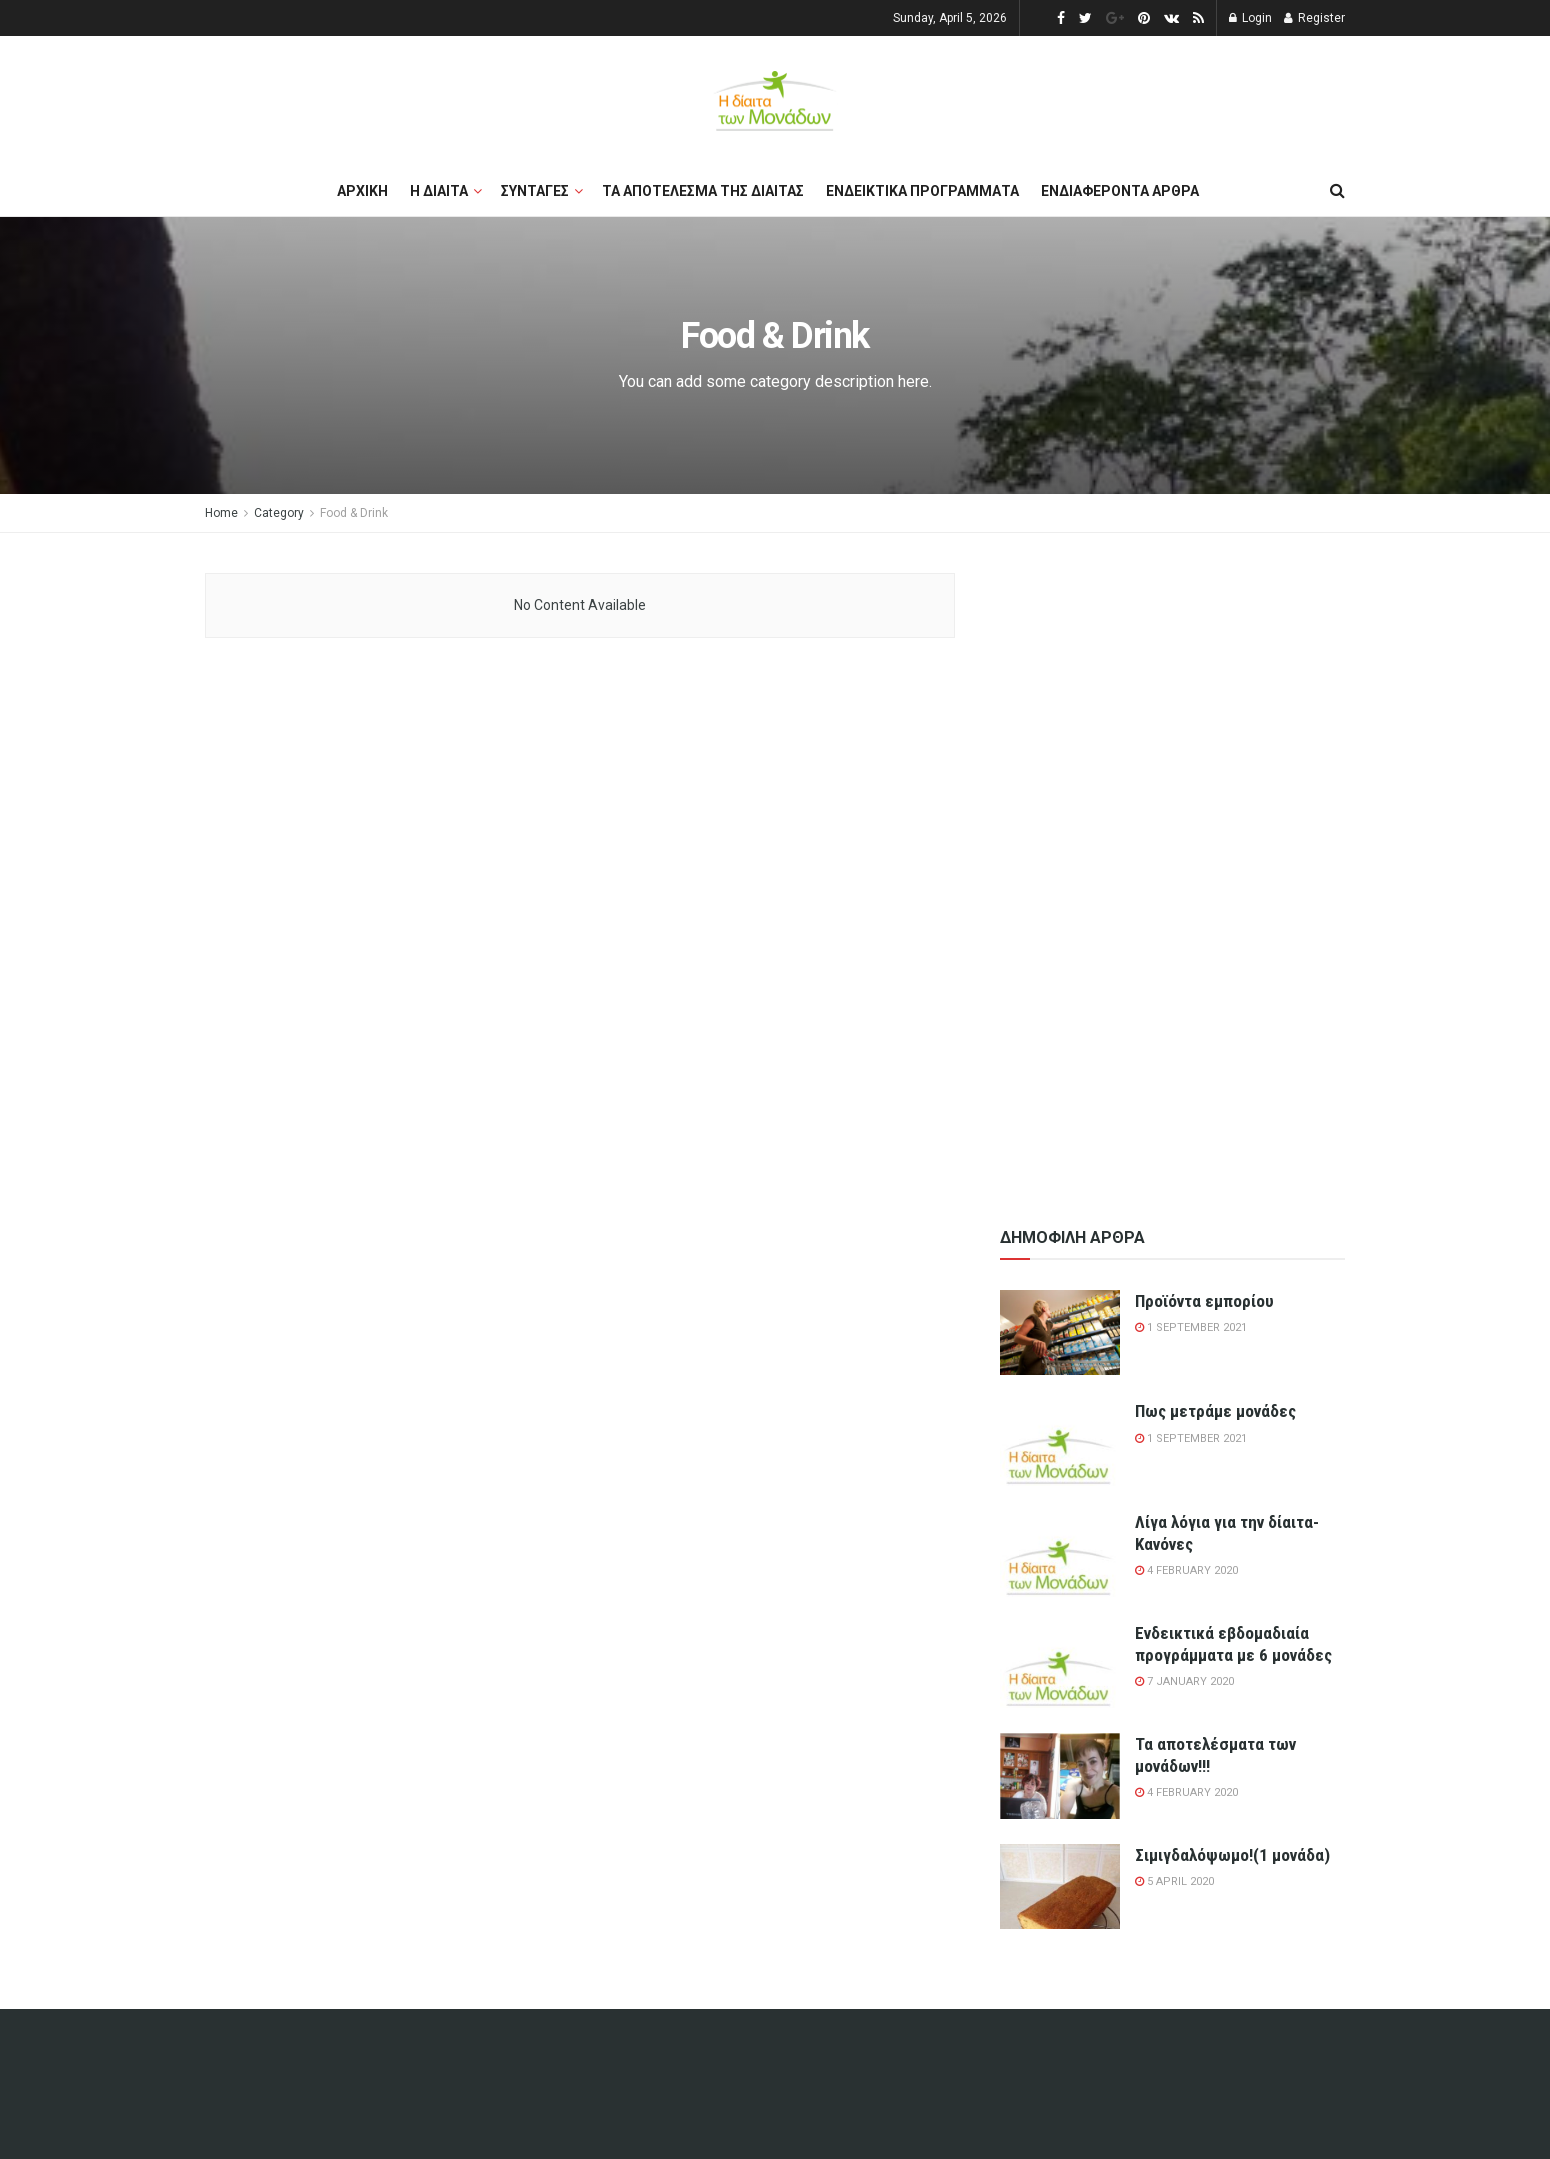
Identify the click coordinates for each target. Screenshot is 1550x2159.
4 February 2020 (1186, 1570)
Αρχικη (362, 191)
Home (221, 513)
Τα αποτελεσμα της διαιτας (703, 191)
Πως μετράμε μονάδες (1215, 1411)
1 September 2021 (1191, 1327)
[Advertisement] (1173, 873)
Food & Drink (354, 513)
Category (279, 513)
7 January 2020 (1184, 1681)
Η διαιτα (439, 191)
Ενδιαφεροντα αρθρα (1120, 191)
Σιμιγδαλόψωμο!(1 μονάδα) (1232, 1855)
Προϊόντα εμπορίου (1204, 1301)
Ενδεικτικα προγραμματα (922, 191)
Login (1250, 18)
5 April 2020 (1174, 1881)
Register (1314, 18)
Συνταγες (535, 191)
